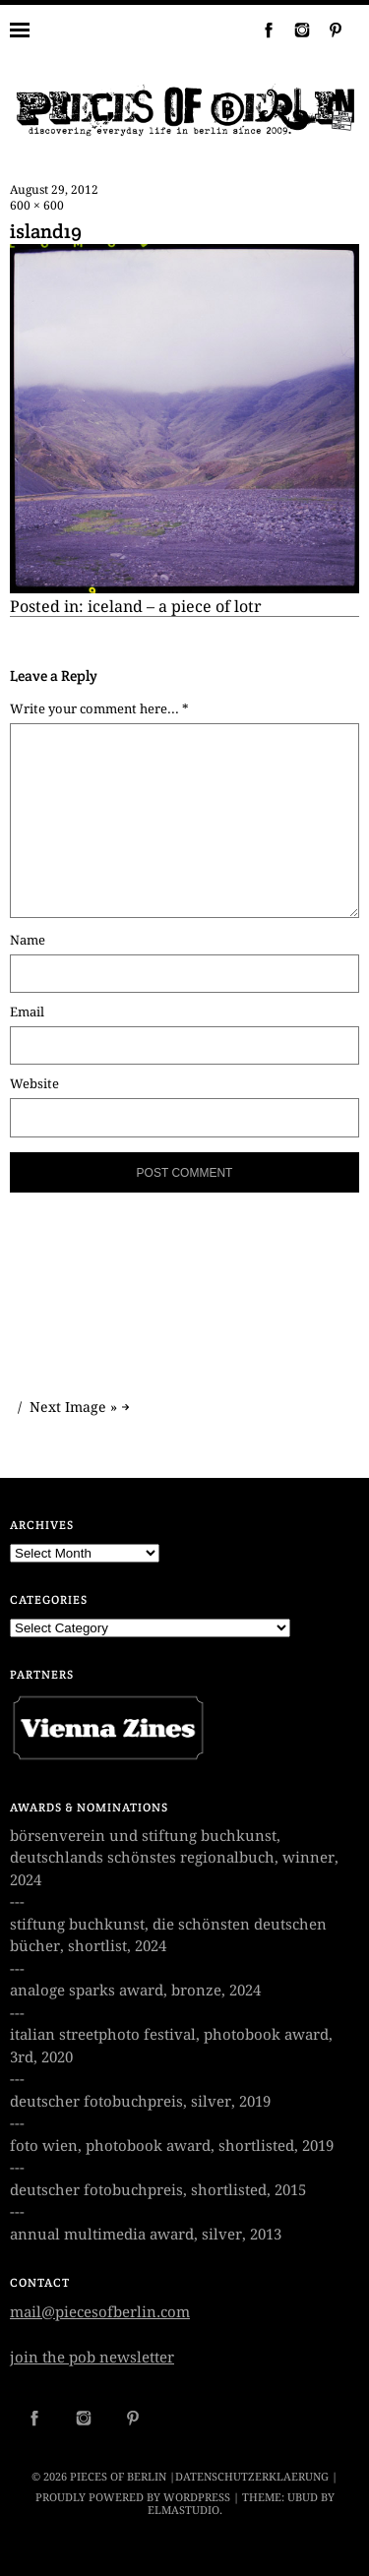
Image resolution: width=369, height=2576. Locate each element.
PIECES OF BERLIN (118, 2477)
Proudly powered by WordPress (132, 2497)
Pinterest (327, 29)
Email (27, 1012)
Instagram (294, 29)
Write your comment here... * (99, 709)
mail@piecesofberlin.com (100, 2312)
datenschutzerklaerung (252, 2477)
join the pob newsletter (92, 2357)
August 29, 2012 (54, 190)
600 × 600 (37, 206)
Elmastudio (183, 2510)
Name (27, 940)
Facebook (260, 29)
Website (34, 1083)
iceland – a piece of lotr (175, 606)
